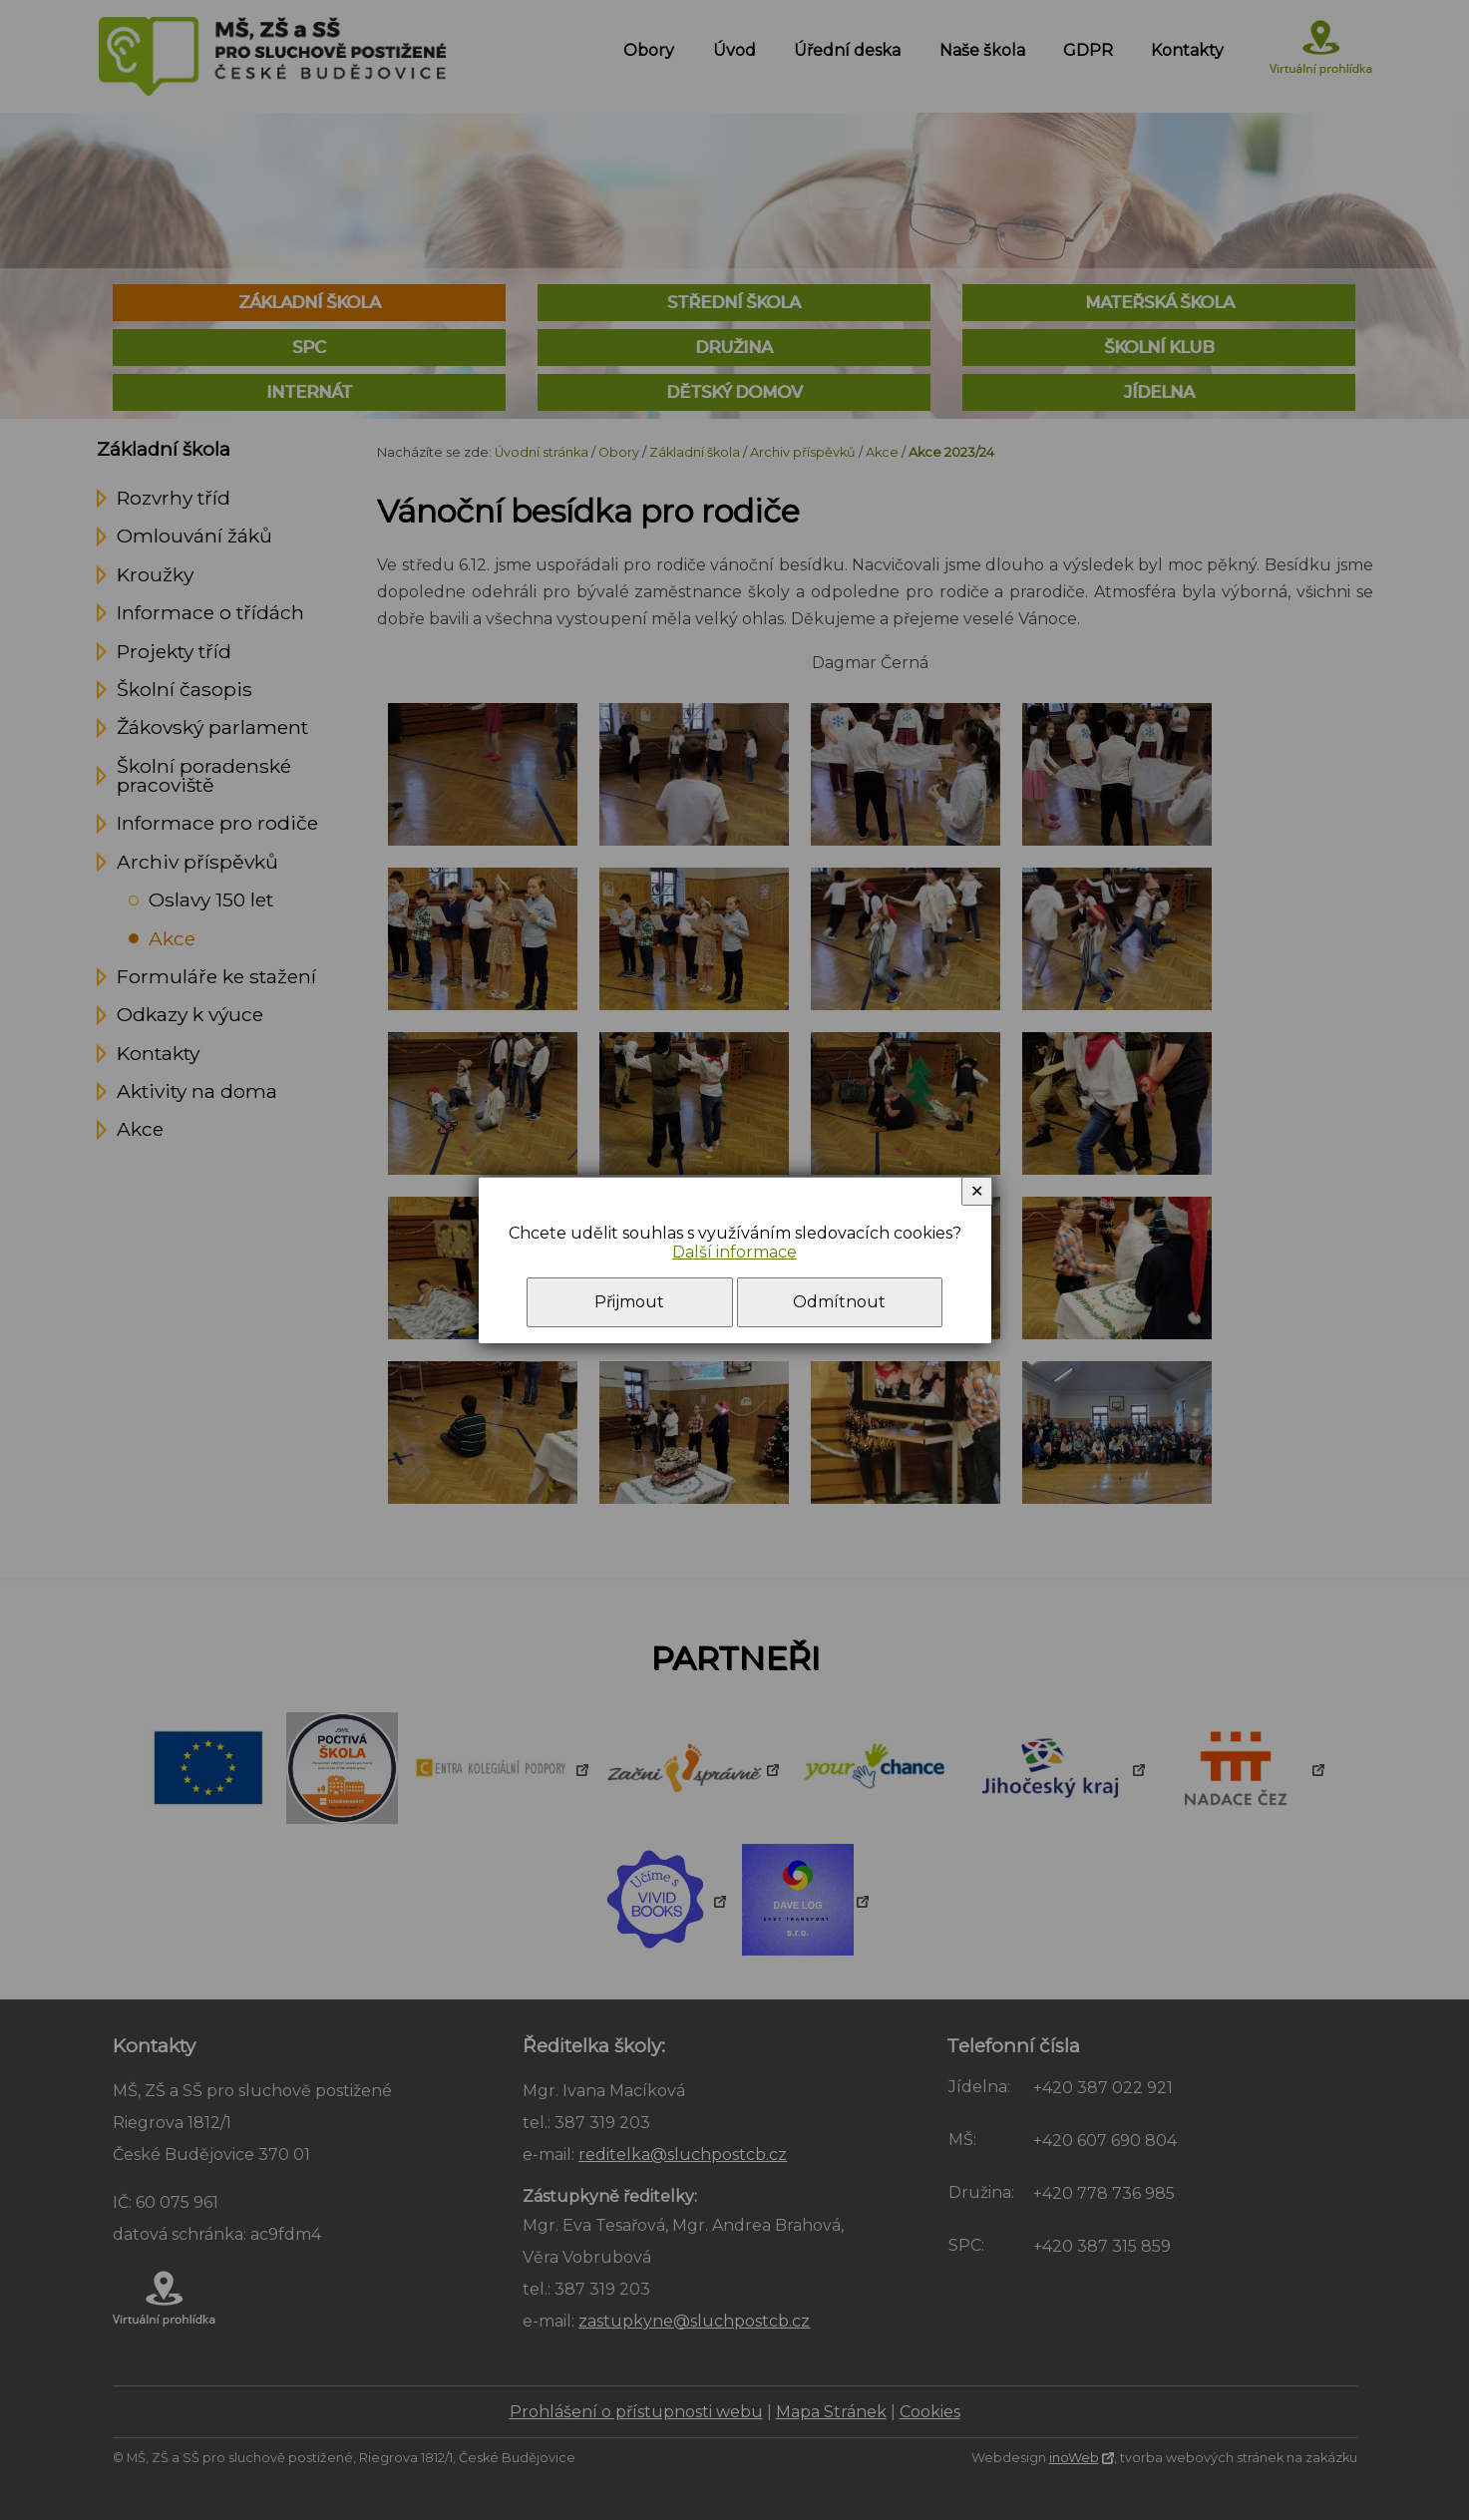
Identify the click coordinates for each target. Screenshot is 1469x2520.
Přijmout (629, 1301)
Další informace (734, 1252)
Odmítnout (839, 1301)
